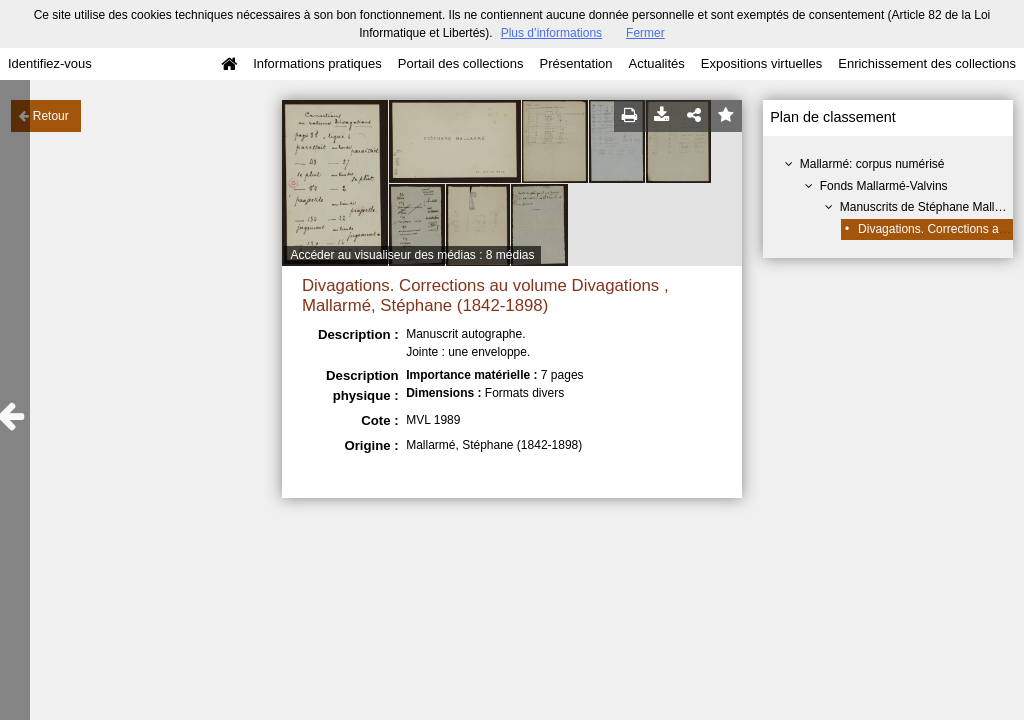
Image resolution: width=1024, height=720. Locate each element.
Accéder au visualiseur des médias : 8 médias (412, 255)
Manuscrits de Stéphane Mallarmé (931, 207)
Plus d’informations (551, 33)
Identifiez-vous (50, 63)
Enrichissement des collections (927, 63)
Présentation (575, 63)
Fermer (645, 33)
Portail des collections (461, 63)
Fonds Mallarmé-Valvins (884, 186)
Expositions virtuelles (761, 63)
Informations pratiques (317, 63)
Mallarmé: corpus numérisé (872, 164)
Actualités (656, 63)
